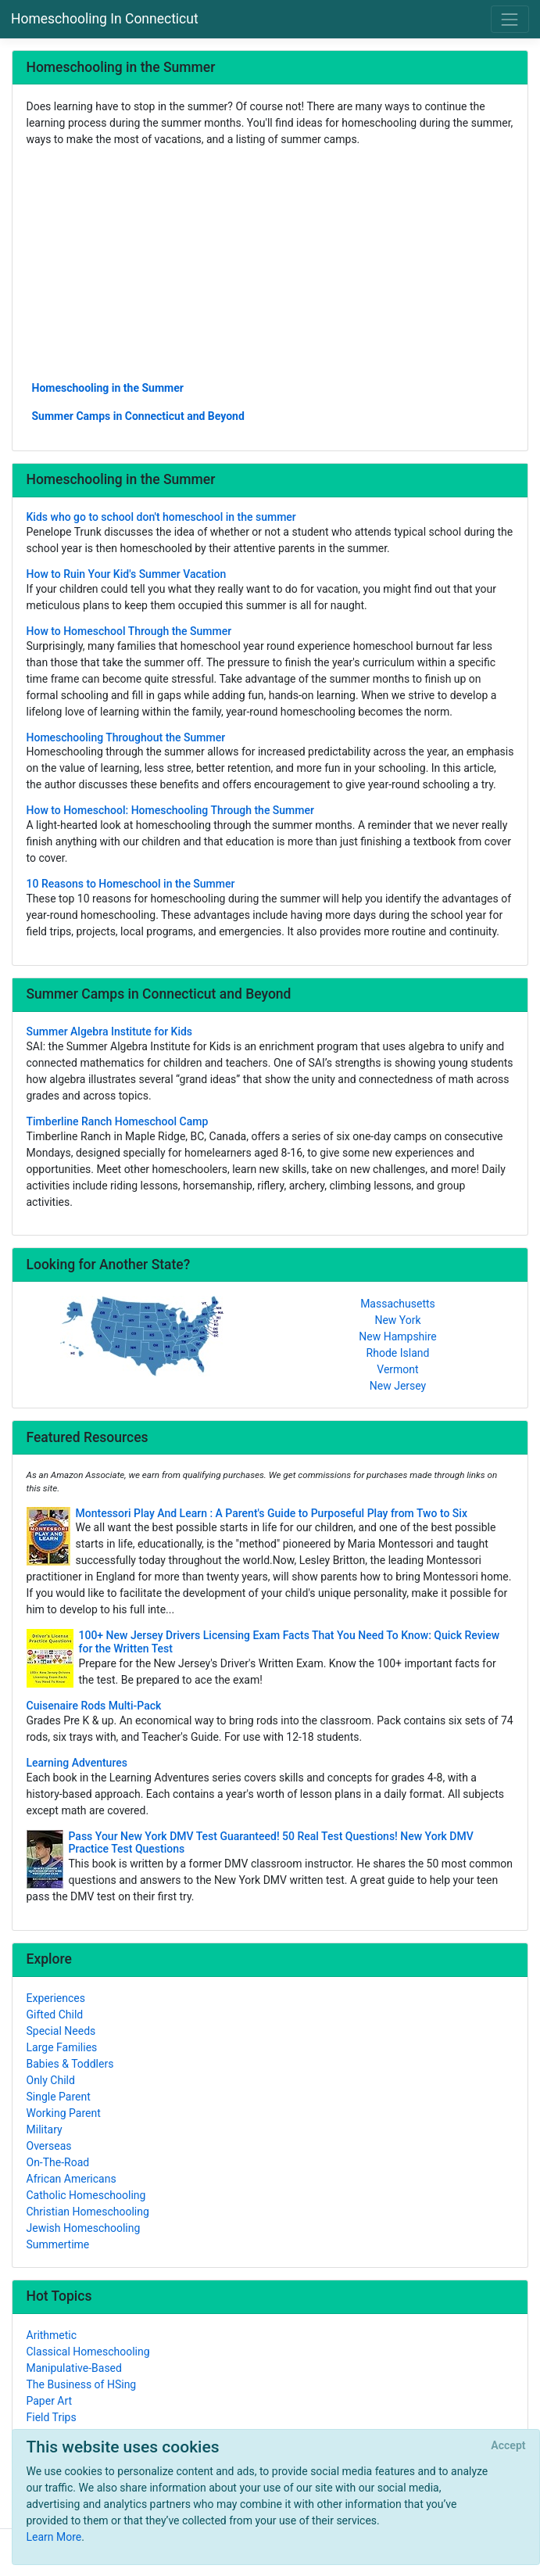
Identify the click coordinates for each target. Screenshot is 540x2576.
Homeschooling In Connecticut (104, 19)
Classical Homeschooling (88, 2351)
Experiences (56, 1998)
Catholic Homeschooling (86, 2195)
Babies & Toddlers (70, 2064)
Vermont (397, 1369)
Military (45, 2129)
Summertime (58, 2244)
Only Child (51, 2080)
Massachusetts (397, 1303)
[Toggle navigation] (510, 19)
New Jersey (398, 1385)
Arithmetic (52, 2335)
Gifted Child (55, 2014)
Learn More (54, 2537)
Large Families (62, 2047)
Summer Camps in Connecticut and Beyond (138, 416)
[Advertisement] (270, 262)
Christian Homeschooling (88, 2211)
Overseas (49, 2146)
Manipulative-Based (74, 2368)
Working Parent (64, 2113)
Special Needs (61, 2031)
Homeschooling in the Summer (108, 388)
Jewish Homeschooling (84, 2228)
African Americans (71, 2178)
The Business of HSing (82, 2384)
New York (397, 1320)
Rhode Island (398, 1353)
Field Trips (52, 2417)
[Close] (508, 2446)
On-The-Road (58, 2162)
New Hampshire (398, 1336)
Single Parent (59, 2096)
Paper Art (50, 2401)
